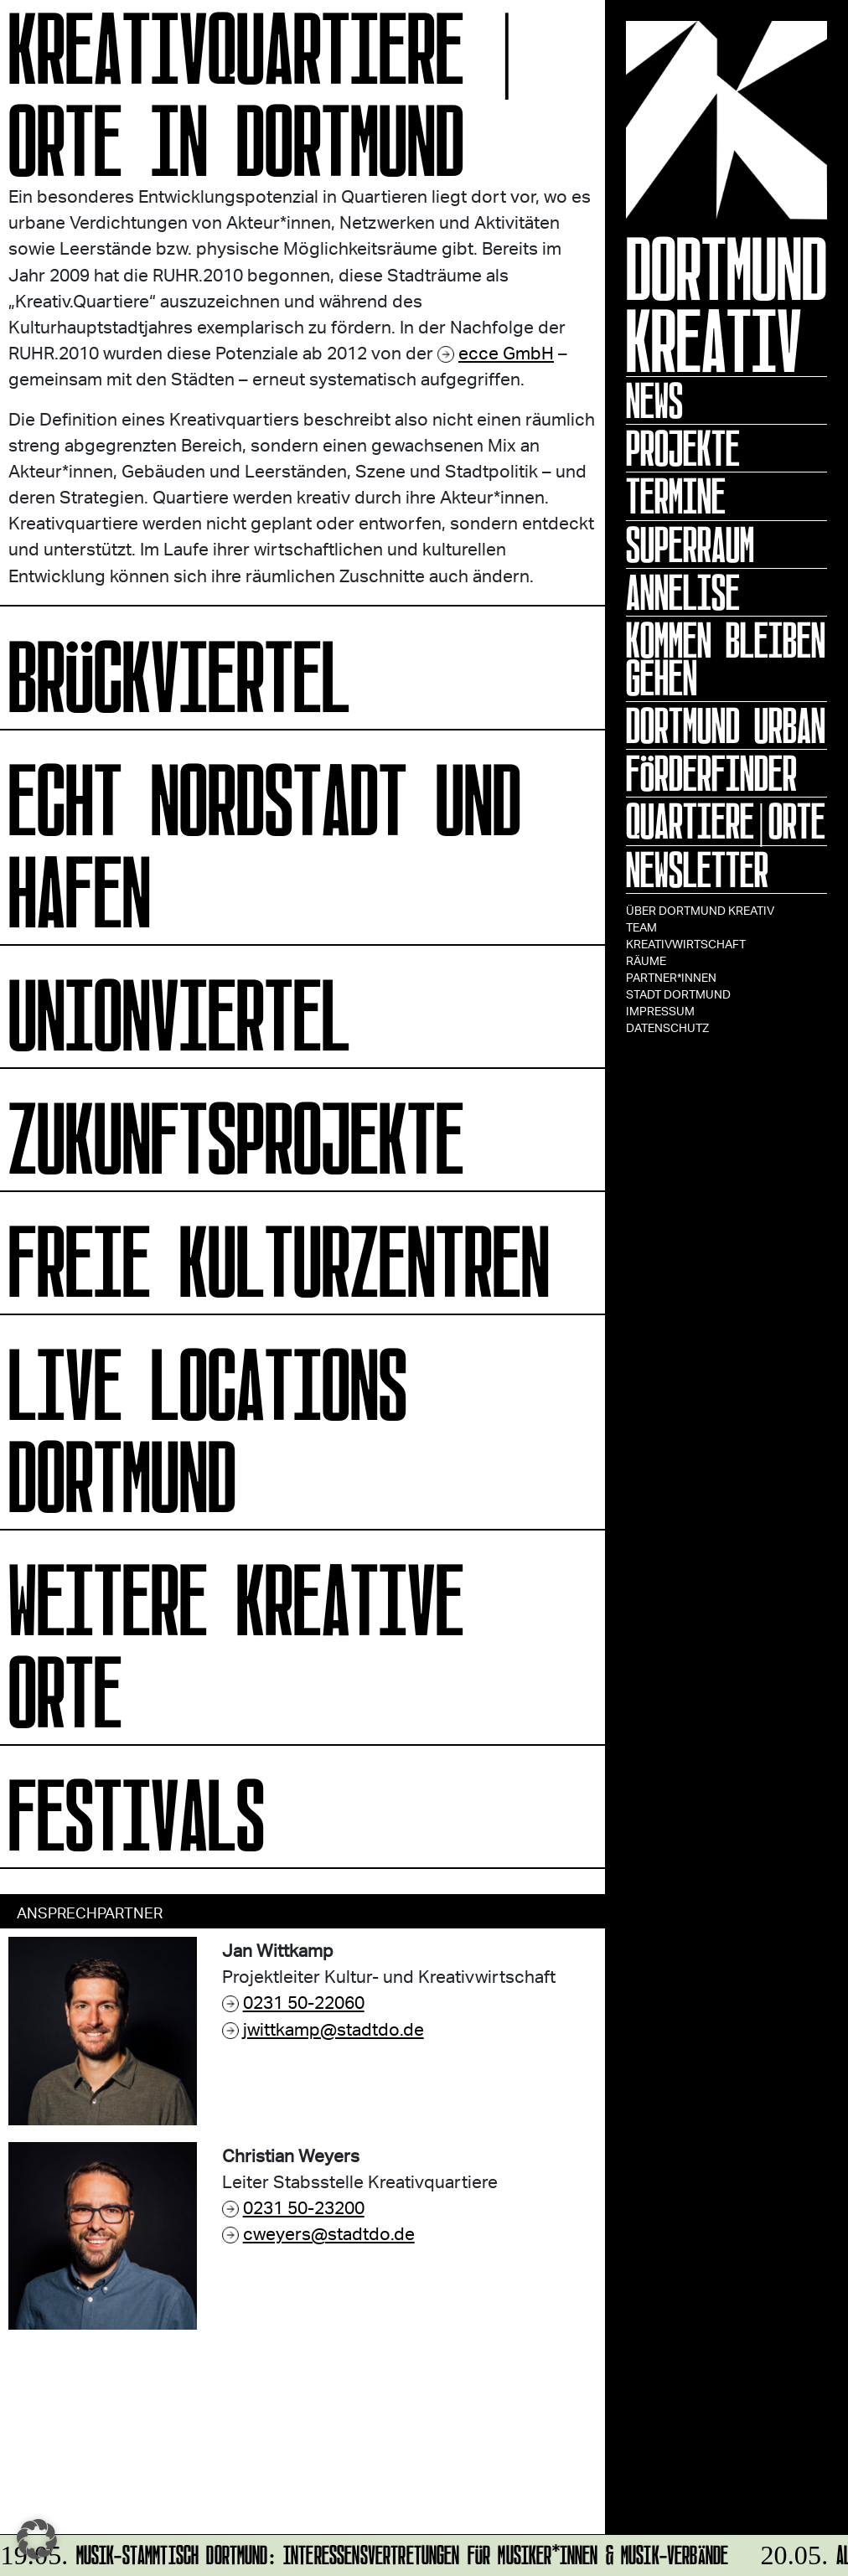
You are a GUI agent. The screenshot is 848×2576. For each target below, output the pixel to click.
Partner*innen (671, 977)
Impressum (660, 1011)
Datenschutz (667, 1027)
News (654, 400)
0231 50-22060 (304, 2001)
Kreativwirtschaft (686, 944)
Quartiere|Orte (725, 821)
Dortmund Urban (725, 725)
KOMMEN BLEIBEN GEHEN (725, 659)
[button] (37, 2539)
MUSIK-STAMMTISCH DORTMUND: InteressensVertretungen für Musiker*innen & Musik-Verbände (366, 2552)
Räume (646, 960)
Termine (676, 495)
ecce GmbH (506, 352)
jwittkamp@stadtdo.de (333, 2028)
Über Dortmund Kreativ (700, 910)
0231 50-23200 (304, 2207)
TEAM (641, 927)
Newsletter (697, 869)
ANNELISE (683, 592)
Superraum (690, 544)
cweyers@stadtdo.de (329, 2233)
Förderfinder (711, 773)
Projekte (683, 448)
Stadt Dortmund (678, 994)
